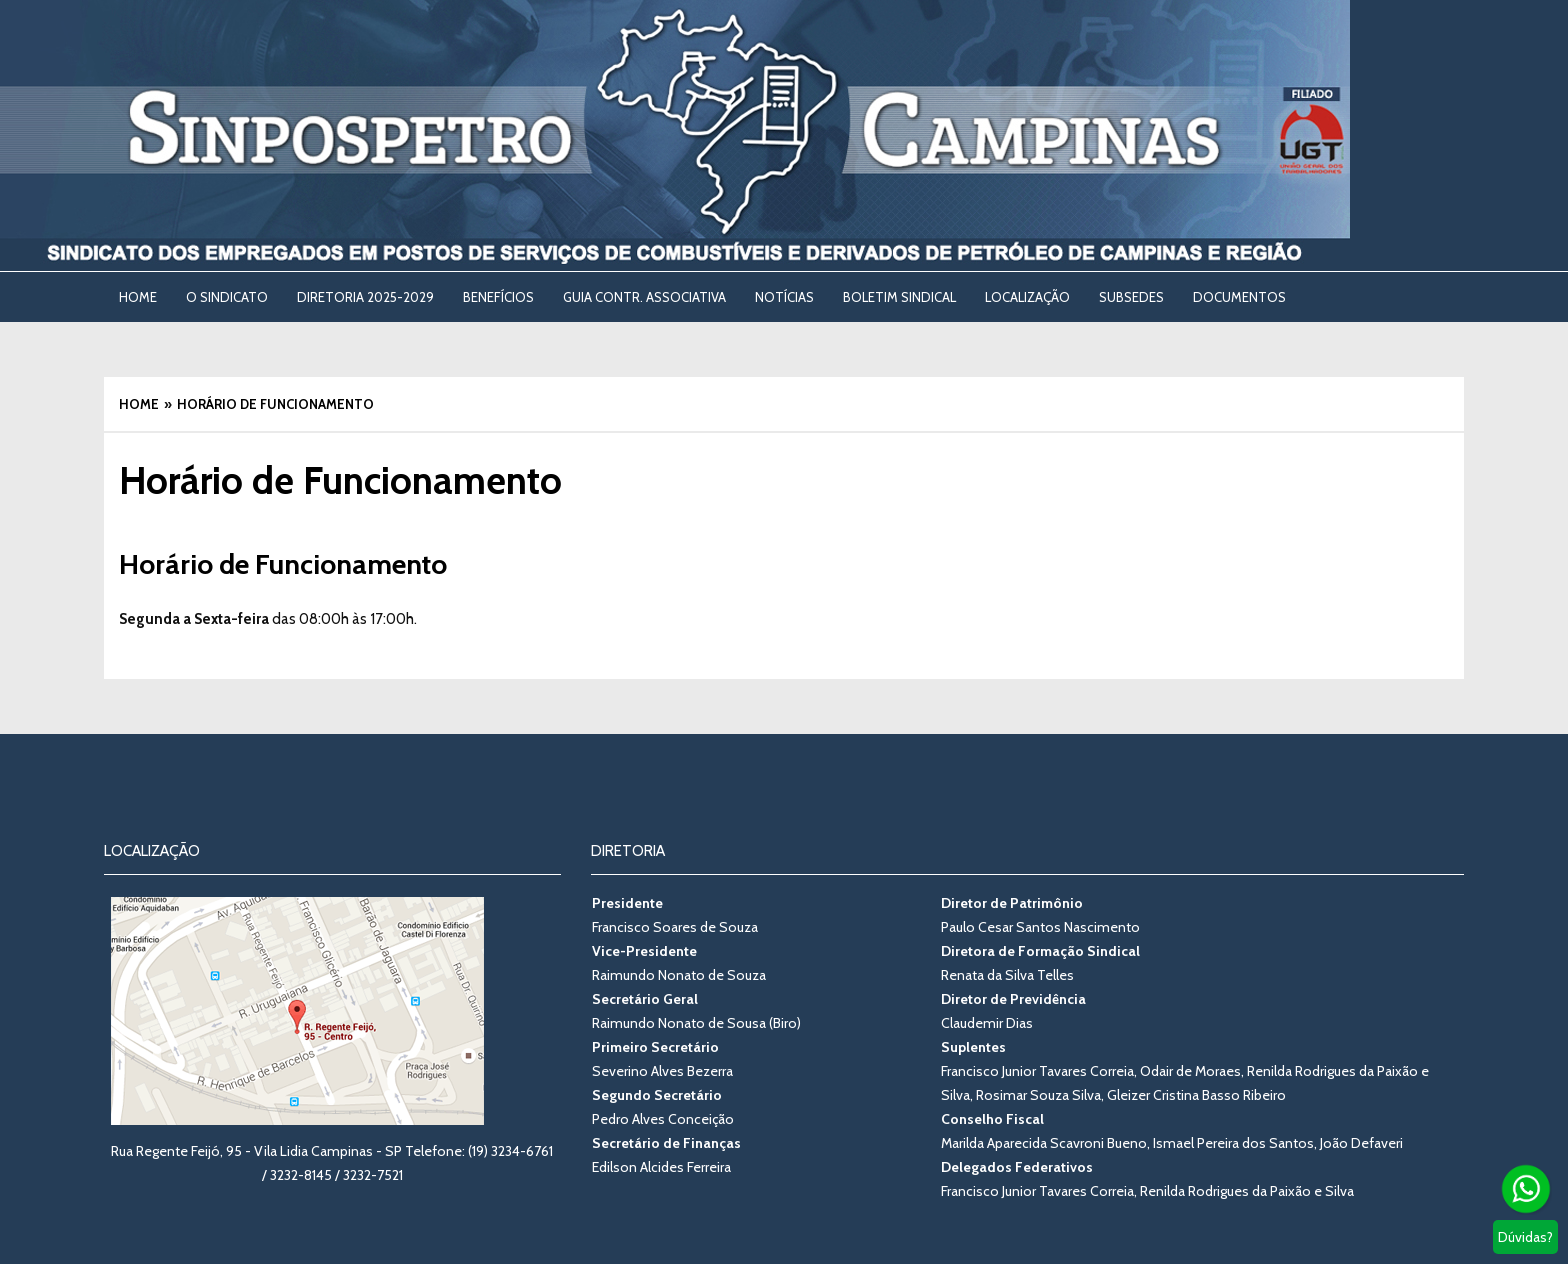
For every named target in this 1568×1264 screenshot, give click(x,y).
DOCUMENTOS (1239, 297)
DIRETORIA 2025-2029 (365, 297)
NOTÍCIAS (784, 297)
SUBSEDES (1131, 297)
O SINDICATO (227, 297)
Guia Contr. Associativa (644, 297)
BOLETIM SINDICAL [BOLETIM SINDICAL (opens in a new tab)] (899, 297)
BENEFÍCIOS (498, 297)
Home (138, 297)
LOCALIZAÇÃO (1027, 297)
